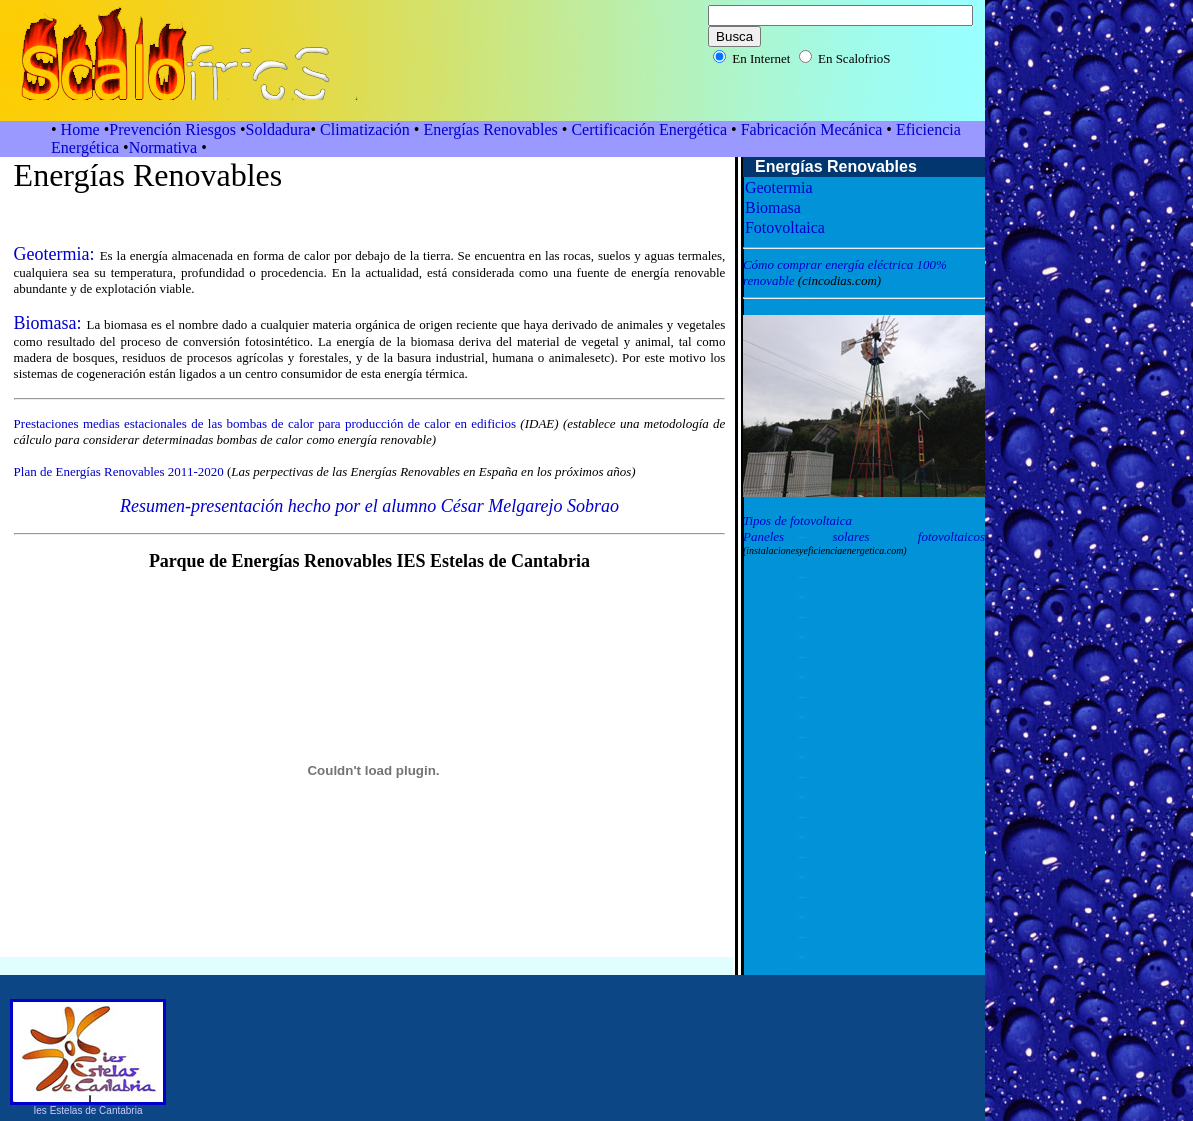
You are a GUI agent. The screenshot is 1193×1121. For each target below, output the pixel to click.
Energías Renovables (492, 129)
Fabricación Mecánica (814, 129)
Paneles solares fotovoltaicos (864, 536)
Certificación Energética (649, 129)
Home (80, 129)
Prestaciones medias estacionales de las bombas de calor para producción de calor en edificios (265, 423)
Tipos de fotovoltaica (797, 520)
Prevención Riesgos (174, 129)
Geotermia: (57, 254)
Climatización (365, 129)
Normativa (165, 147)
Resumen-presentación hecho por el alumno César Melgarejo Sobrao (369, 506)
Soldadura (278, 129)
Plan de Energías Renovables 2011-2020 (119, 471)
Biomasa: (50, 323)
